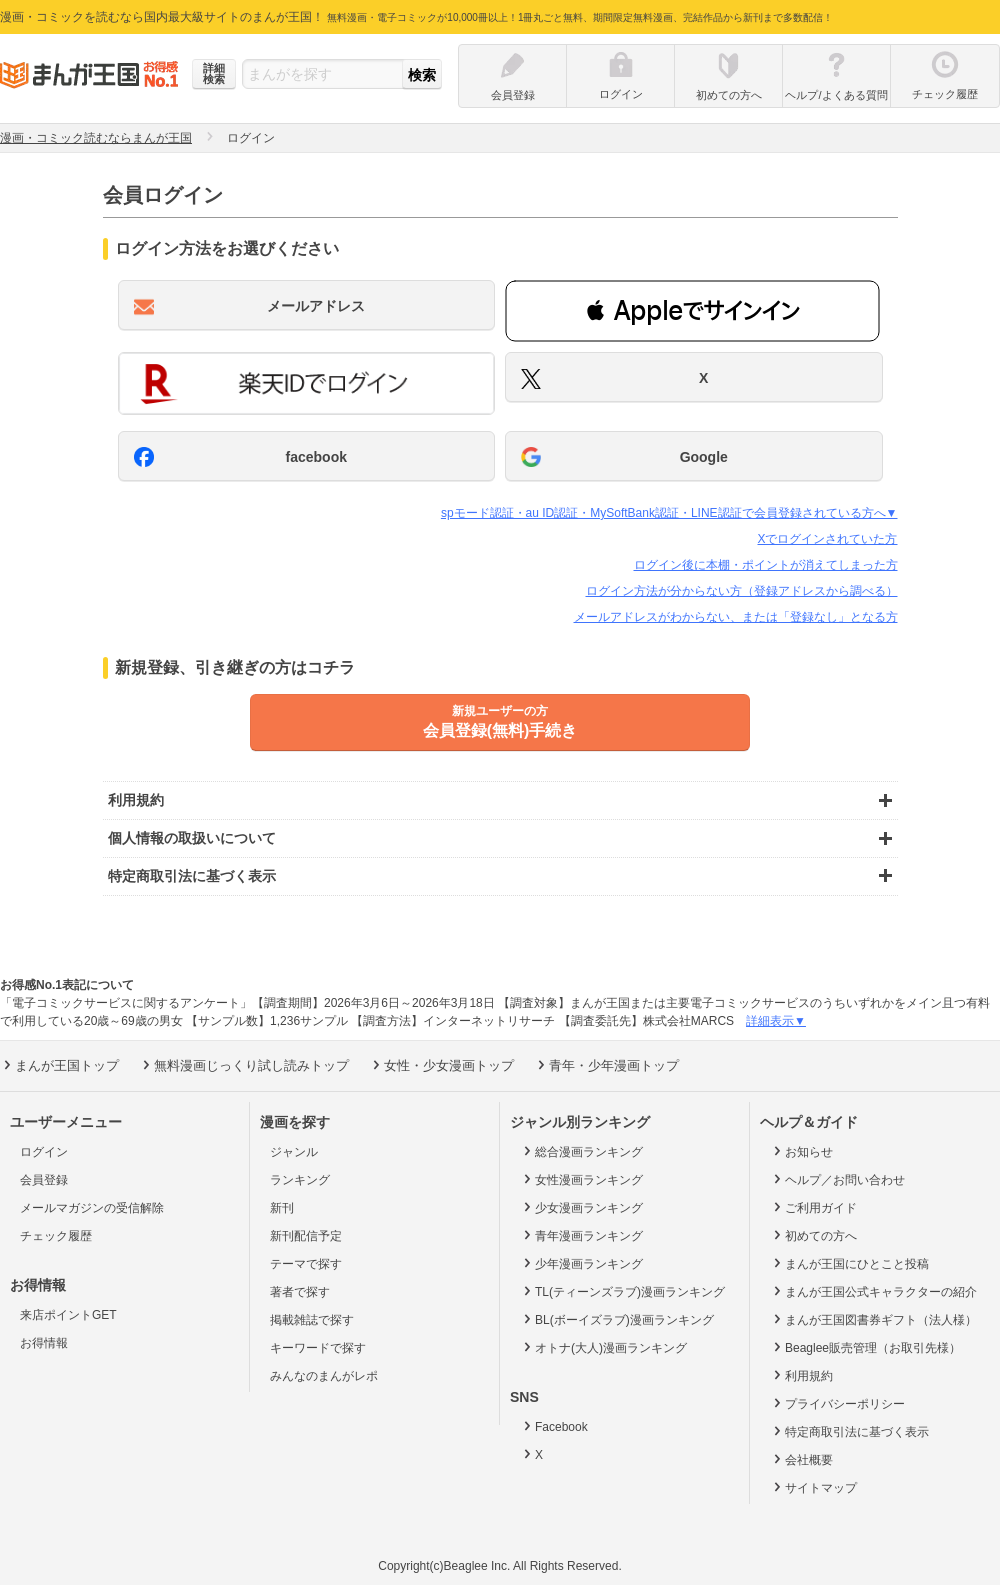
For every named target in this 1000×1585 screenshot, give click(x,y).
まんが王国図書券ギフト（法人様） (873, 1319)
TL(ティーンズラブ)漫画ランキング (622, 1291)
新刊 (282, 1208)
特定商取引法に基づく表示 (849, 1431)
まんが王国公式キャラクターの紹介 (873, 1291)
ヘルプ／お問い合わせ (837, 1179)
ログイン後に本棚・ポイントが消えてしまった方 (766, 565)
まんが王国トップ (59, 1065)
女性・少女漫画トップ (441, 1065)
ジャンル (294, 1152)
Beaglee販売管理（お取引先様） (865, 1347)
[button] (692, 311)
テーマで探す (306, 1264)
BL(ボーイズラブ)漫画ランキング (617, 1319)
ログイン (44, 1152)
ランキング (300, 1180)
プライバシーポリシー (837, 1403)
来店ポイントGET (68, 1315)
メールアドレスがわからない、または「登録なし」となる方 (736, 617)
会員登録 (44, 1180)
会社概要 (801, 1459)
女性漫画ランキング (581, 1179)
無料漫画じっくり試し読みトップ (244, 1065)
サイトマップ (813, 1487)
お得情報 (44, 1343)
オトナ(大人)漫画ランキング (603, 1347)
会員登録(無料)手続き (500, 721)
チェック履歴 (56, 1236)
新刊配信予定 (306, 1236)
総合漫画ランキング (581, 1151)
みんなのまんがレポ (324, 1376)
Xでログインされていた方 (827, 539)
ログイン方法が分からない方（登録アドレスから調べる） (742, 591)
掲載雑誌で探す (312, 1320)
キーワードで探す (318, 1348)
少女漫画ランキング (581, 1207)
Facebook (554, 1426)
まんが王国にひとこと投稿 (849, 1263)
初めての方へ (813, 1235)
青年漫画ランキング (581, 1235)
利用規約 (801, 1375)
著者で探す (300, 1292)
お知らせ (801, 1151)
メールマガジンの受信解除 (92, 1208)
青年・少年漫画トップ (606, 1065)
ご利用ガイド (813, 1207)
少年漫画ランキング (581, 1263)
